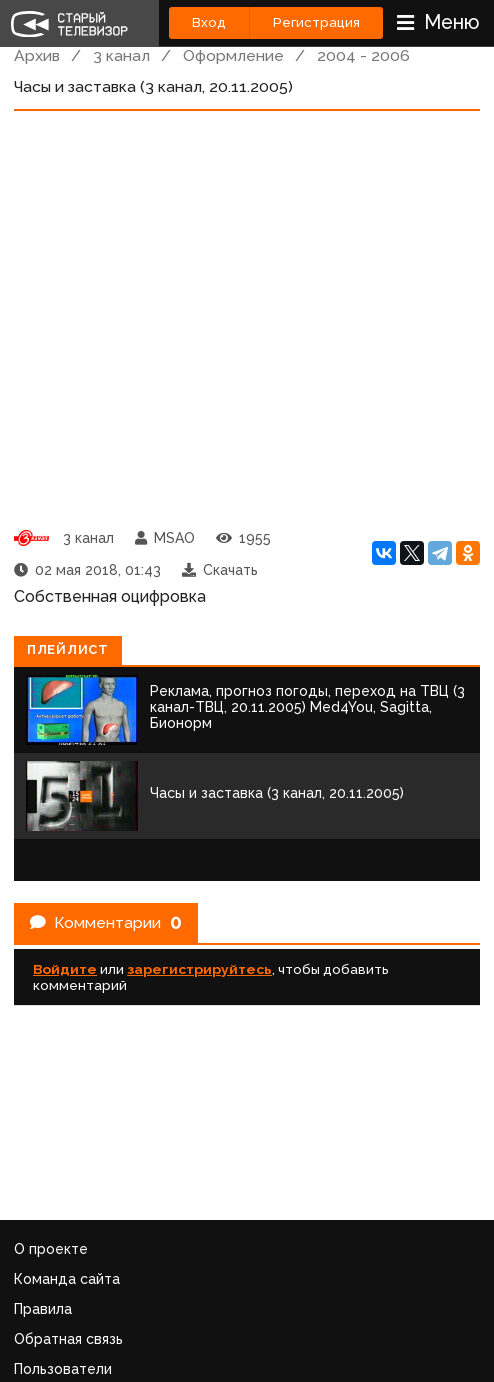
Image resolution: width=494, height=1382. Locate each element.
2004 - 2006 (363, 55)
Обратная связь (68, 1339)
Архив (37, 55)
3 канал (121, 55)
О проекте (51, 1249)
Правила (43, 1309)
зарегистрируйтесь (199, 969)
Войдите (65, 969)
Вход (209, 22)
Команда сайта (67, 1279)
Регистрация (316, 22)
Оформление (233, 55)
